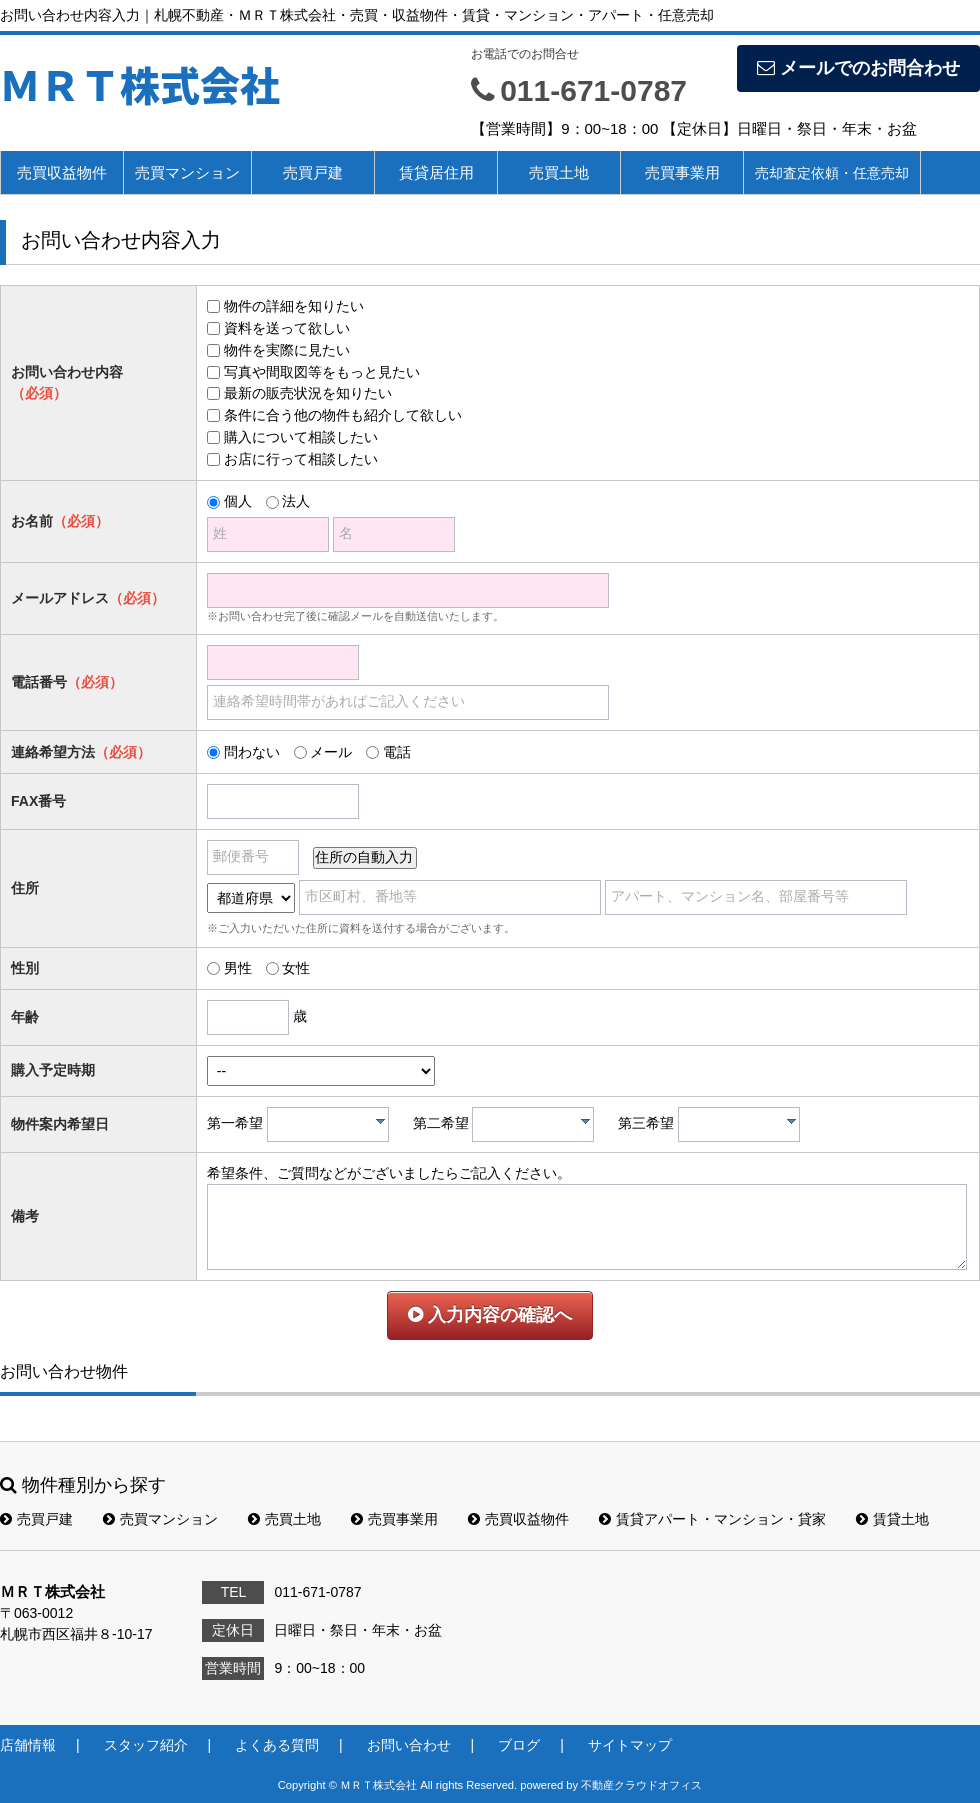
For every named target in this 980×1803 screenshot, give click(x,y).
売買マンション (187, 172)
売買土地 (559, 172)
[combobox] (328, 1124)
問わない (252, 752)
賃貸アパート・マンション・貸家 (712, 1519)
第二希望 (441, 1123)
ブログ (519, 1745)
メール (331, 752)
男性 (238, 968)
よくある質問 (277, 1745)
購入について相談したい (301, 437)
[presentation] (380, 1121)
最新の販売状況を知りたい (308, 393)
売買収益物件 (62, 172)
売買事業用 (682, 172)
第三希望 (646, 1123)
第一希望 (235, 1123)
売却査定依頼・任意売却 (832, 173)
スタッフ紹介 (146, 1745)
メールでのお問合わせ (858, 68)
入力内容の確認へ (490, 1315)
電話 (397, 752)
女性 (296, 968)
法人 (296, 501)
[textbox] (333, 1124)
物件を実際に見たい (287, 350)
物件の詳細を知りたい (294, 306)
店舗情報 (28, 1745)
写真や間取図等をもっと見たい (322, 372)
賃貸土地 (892, 1519)
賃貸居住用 (436, 172)
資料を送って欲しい (287, 328)
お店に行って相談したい (301, 459)
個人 (238, 501)
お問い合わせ (409, 1745)
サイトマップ (630, 1745)
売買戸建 (313, 172)
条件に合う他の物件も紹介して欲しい (343, 415)
